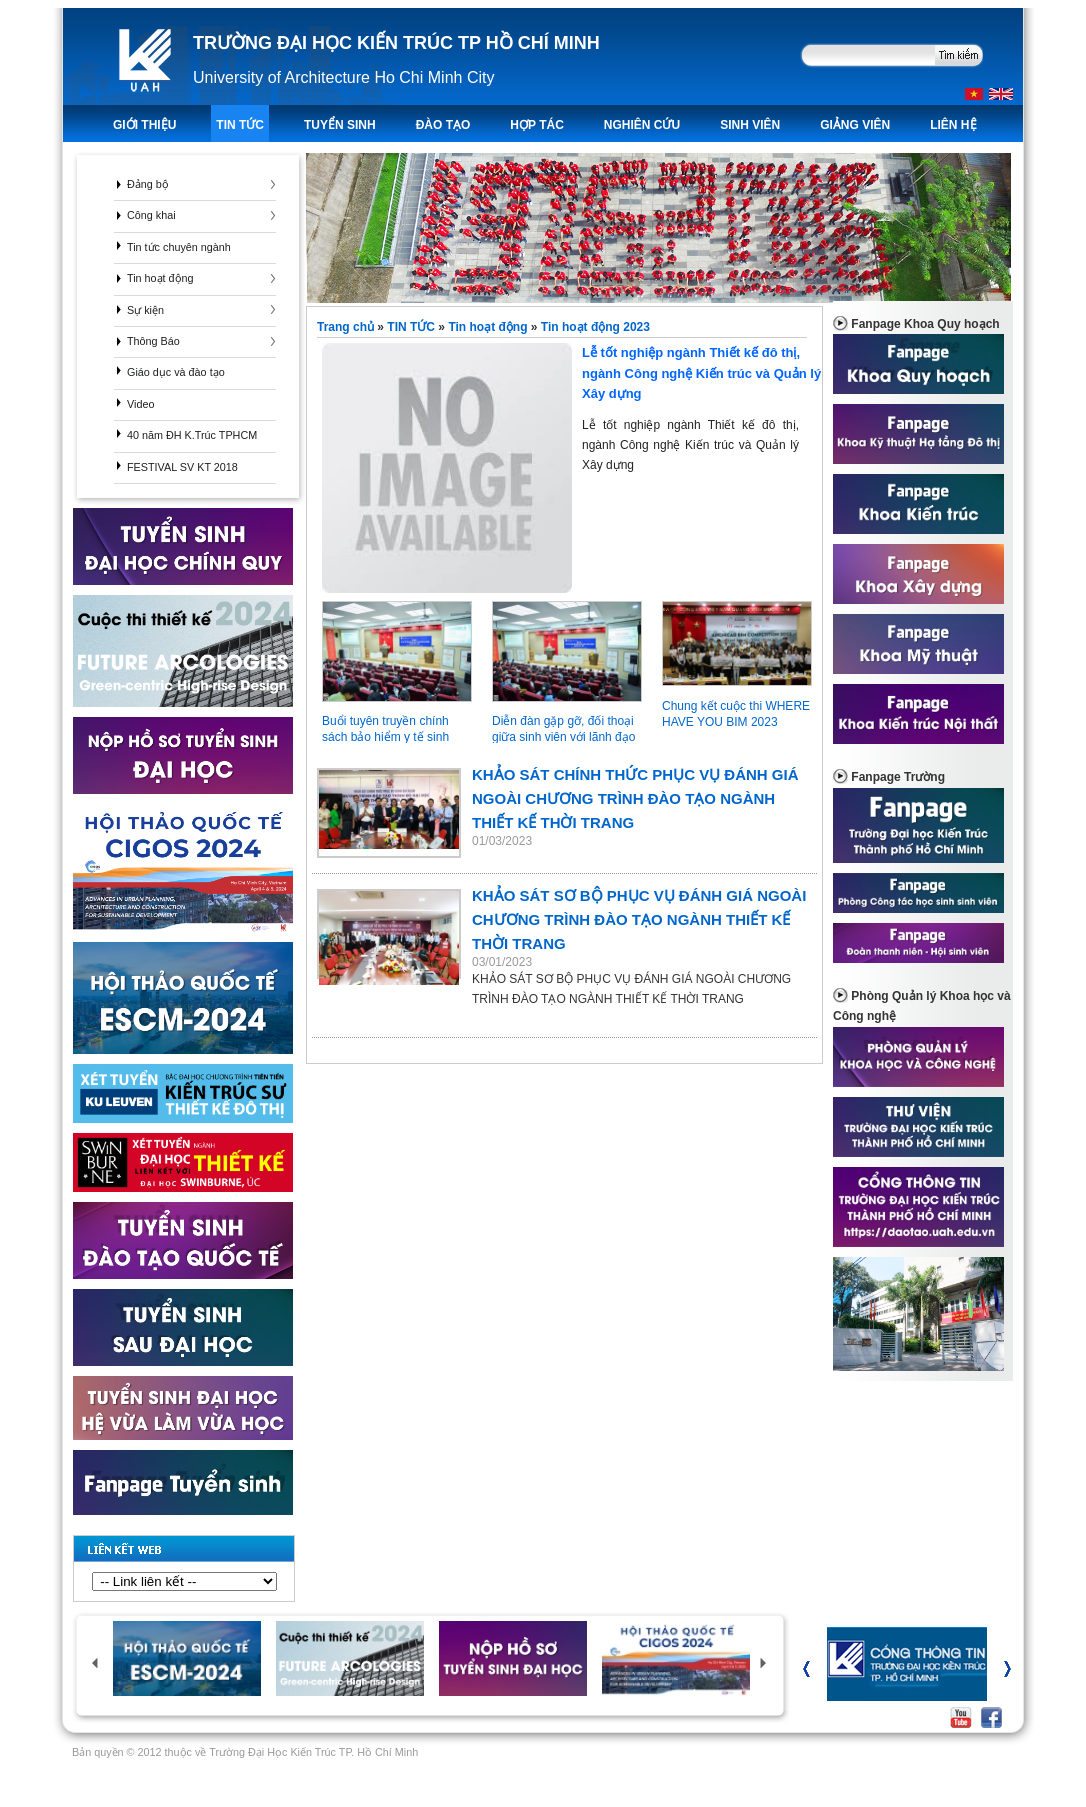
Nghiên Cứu (642, 125)
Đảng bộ (148, 184)
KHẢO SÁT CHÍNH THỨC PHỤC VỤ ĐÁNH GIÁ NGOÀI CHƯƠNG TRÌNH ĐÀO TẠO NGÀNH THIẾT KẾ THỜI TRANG (635, 798)
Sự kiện (145, 310)
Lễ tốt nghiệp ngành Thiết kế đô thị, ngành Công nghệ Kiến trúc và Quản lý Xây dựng (571, 409)
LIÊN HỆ (953, 125)
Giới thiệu (144, 125)
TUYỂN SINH (340, 125)
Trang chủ (347, 327)
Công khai (151, 215)
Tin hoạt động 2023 (595, 327)
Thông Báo (153, 341)
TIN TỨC (240, 125)
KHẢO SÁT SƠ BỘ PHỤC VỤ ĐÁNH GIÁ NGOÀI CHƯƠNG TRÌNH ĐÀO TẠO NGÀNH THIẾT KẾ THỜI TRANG (639, 919)
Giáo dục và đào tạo (176, 372)
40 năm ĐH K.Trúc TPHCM (192, 435)
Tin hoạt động (160, 278)
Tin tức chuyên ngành (179, 247)
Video (140, 404)
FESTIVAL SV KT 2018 (182, 467)
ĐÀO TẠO (443, 125)
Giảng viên (855, 125)
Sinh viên (750, 125)
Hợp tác (536, 125)
